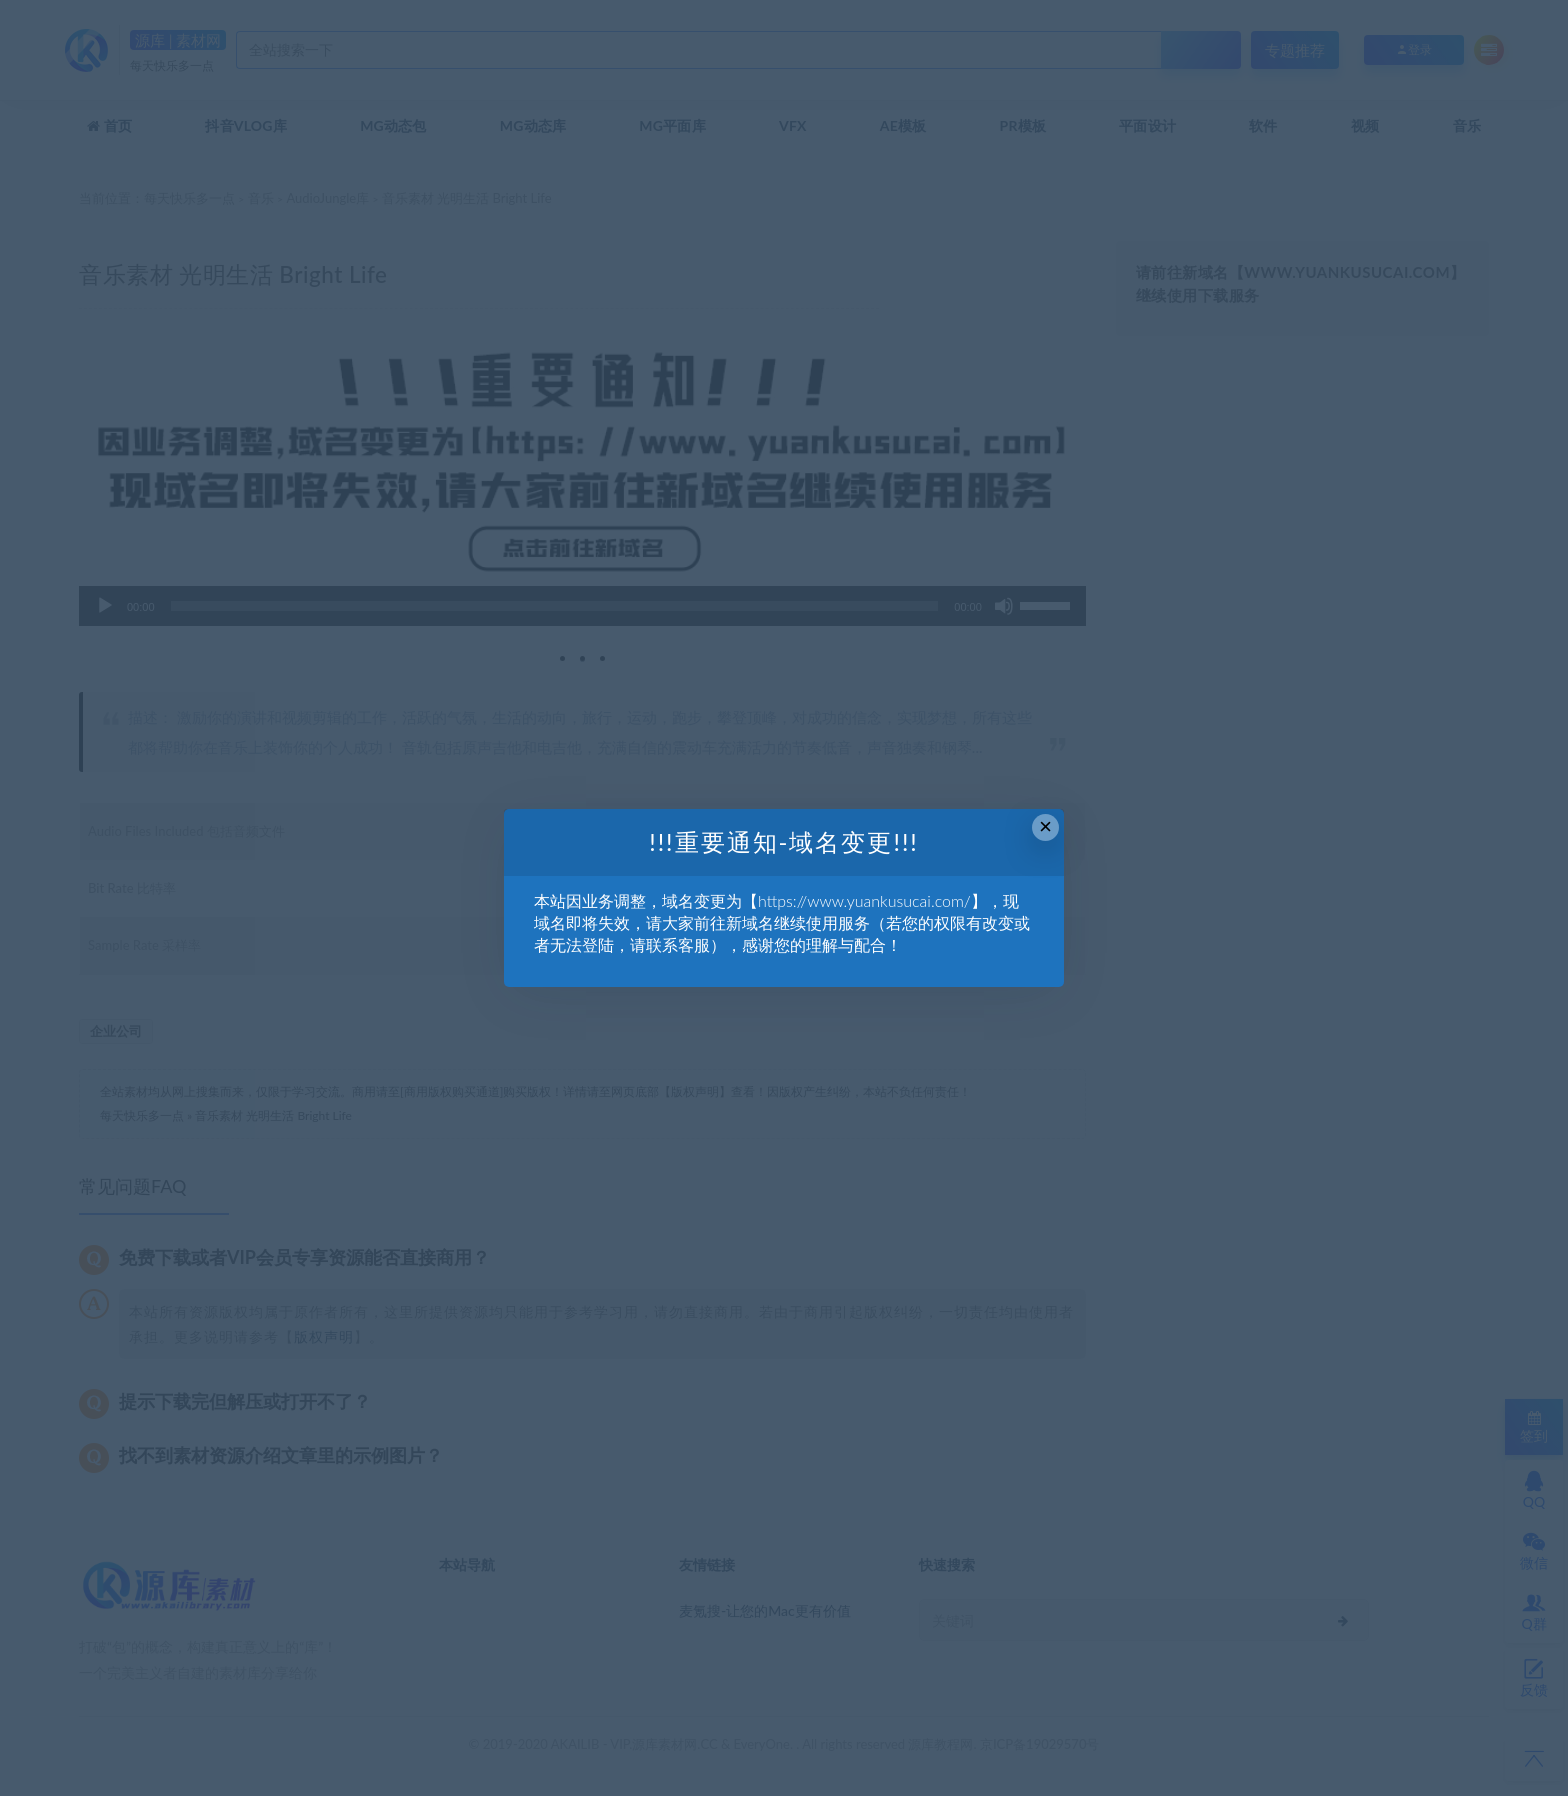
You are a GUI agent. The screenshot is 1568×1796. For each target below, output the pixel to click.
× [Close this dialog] (1045, 826)
